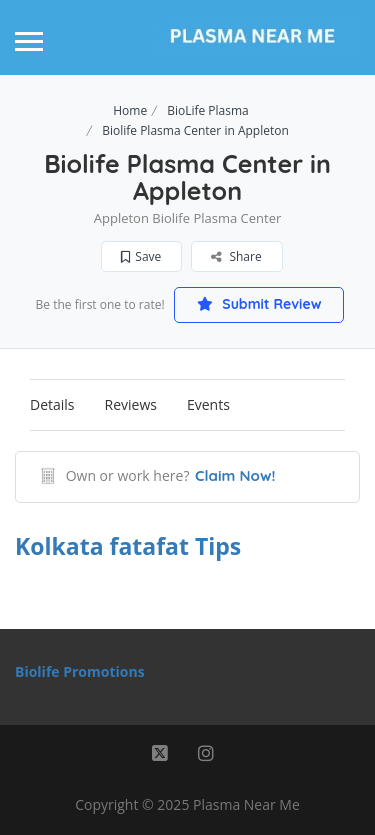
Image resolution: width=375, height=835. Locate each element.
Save (141, 256)
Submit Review (259, 304)
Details (52, 404)
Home (130, 110)
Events (208, 404)
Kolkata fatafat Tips (128, 546)
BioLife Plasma (208, 110)
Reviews (131, 404)
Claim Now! (235, 475)
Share (236, 256)
